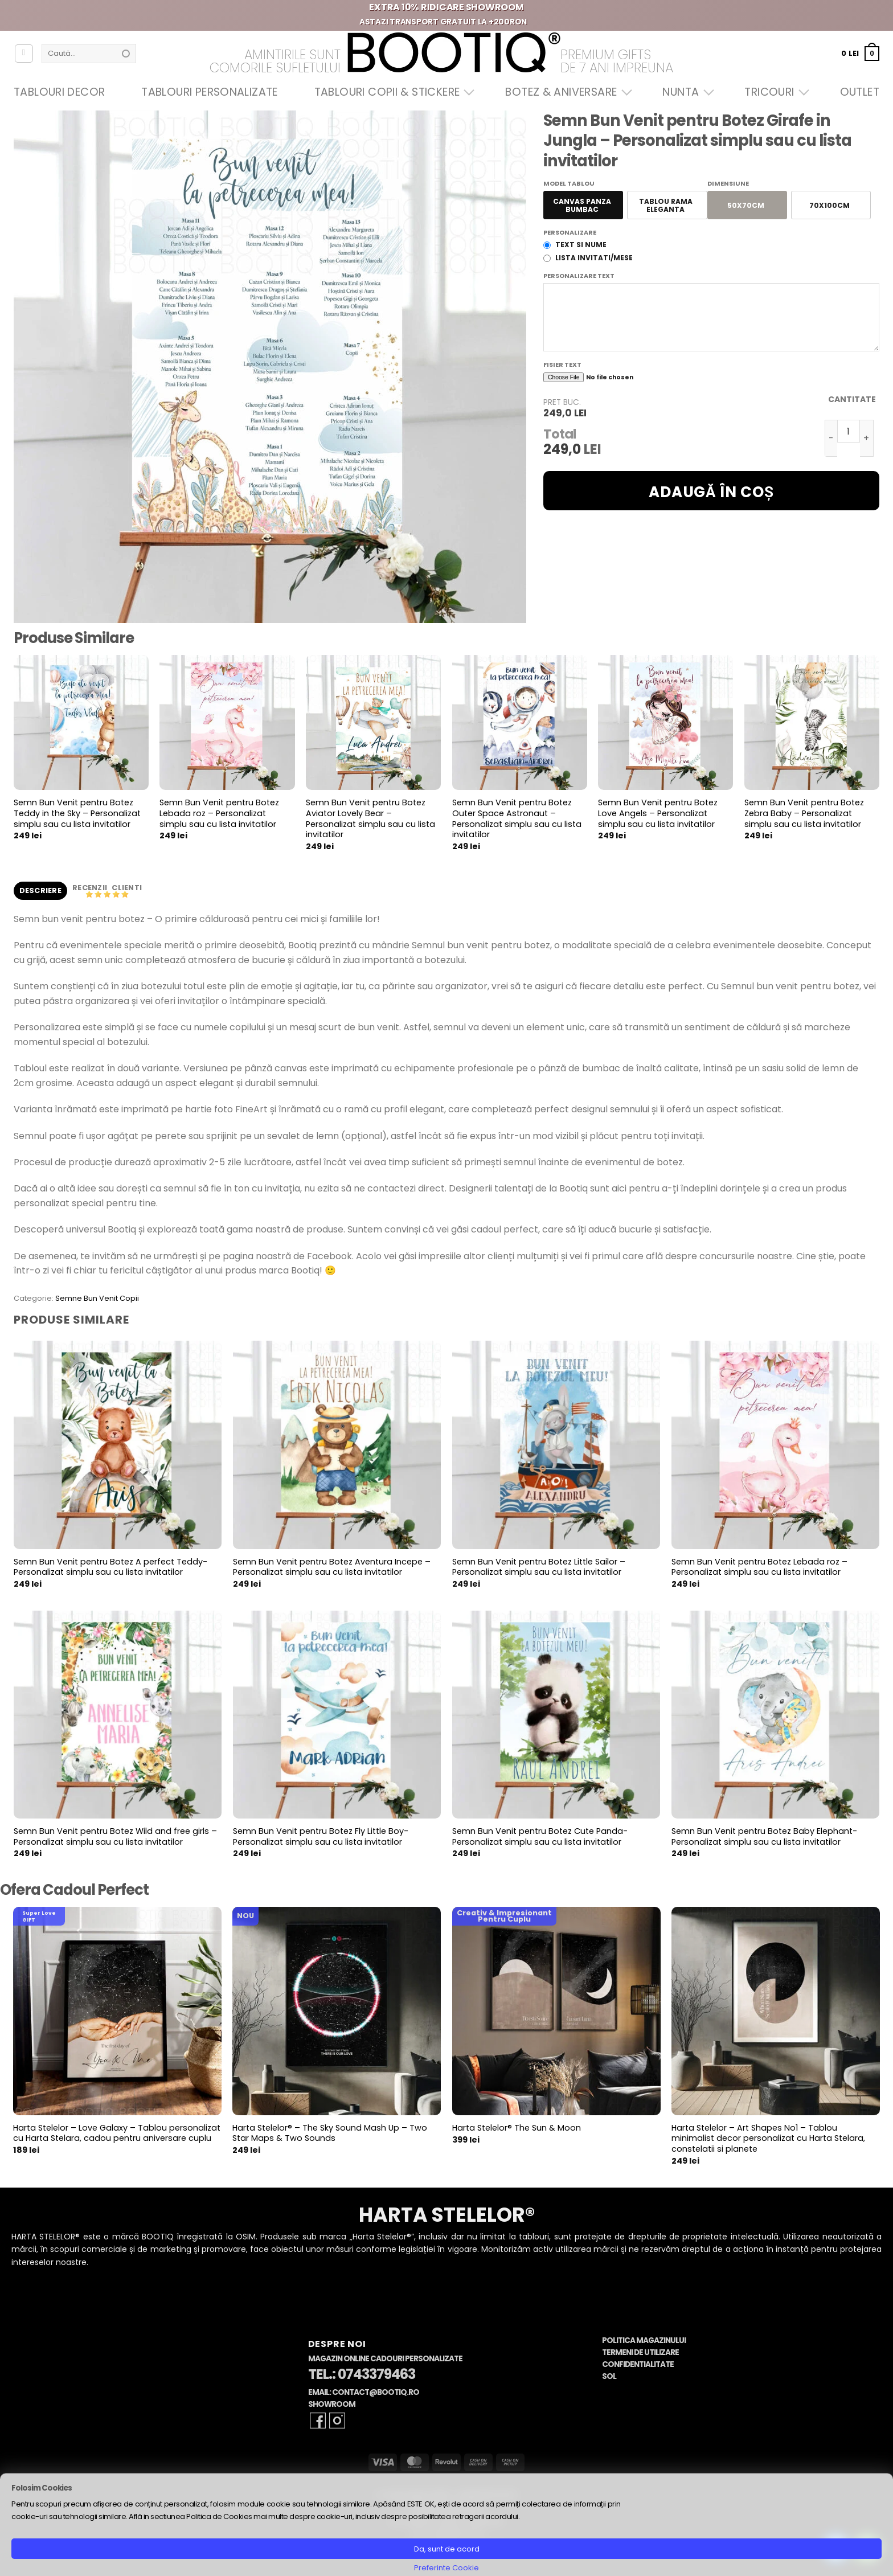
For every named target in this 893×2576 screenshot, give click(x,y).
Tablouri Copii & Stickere (391, 92)
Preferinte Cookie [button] (446, 2567)
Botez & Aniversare (565, 92)
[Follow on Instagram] (337, 2420)
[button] (860, 53)
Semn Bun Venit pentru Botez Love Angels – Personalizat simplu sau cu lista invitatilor (658, 813)
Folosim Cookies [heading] (41, 2488)
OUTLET (859, 92)
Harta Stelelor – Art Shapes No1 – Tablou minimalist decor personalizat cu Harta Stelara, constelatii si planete (768, 2139)
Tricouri (773, 92)
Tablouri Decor (59, 92)
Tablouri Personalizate (209, 92)
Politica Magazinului (644, 2340)
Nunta (685, 92)
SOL (609, 2376)
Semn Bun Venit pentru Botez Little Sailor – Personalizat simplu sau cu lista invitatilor (538, 1567)
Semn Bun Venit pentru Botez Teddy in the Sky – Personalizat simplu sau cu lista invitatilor (77, 813)
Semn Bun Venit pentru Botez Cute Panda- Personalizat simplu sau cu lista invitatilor (540, 1836)
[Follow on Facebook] (318, 2420)
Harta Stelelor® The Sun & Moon (516, 2128)
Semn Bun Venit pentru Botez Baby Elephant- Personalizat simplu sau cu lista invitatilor (764, 1836)
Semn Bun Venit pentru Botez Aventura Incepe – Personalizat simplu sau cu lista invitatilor (332, 1567)
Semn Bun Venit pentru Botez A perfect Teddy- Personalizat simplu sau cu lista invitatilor (110, 1567)
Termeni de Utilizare (640, 2352)
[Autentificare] (24, 53)
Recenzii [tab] (90, 887)
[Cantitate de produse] (848, 431)
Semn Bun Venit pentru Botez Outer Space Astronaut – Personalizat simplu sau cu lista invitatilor (516, 818)
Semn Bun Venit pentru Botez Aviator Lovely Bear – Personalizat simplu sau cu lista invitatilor (370, 818)
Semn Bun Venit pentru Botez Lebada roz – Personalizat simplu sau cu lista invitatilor (219, 813)
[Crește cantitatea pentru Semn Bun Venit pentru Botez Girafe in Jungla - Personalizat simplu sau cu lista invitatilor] (867, 438)
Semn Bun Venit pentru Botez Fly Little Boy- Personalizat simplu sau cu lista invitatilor (320, 1836)
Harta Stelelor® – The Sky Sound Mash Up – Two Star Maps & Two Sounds (329, 2133)
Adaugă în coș (711, 492)
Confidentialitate (638, 2364)
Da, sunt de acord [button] (447, 2549)
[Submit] (126, 54)
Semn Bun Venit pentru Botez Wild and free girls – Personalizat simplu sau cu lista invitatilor (115, 1836)
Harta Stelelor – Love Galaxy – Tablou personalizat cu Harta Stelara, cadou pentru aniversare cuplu (116, 2133)
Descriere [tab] (40, 890)
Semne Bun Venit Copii (97, 1298)
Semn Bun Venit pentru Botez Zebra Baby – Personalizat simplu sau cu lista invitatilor (804, 813)
